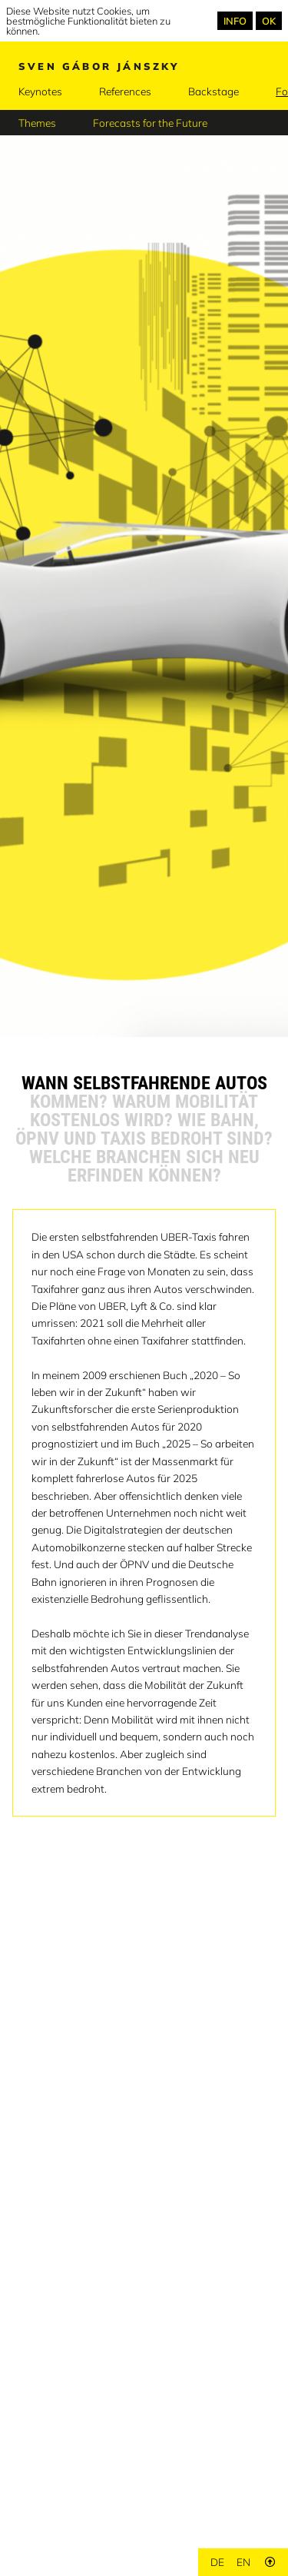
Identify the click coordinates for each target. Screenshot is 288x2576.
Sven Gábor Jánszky (99, 66)
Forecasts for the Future (150, 122)
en (243, 2561)
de (217, 2561)
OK (269, 21)
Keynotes (40, 91)
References (125, 91)
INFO (235, 21)
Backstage (213, 91)
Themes (37, 122)
